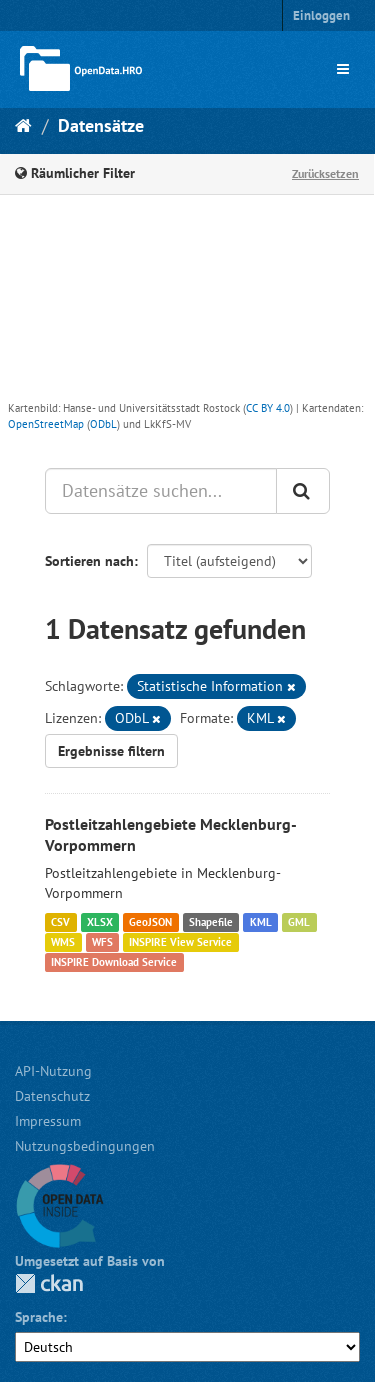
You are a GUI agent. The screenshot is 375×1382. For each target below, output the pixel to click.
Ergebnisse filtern (111, 751)
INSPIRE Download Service (114, 962)
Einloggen (321, 15)
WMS (63, 942)
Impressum (48, 1121)
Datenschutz (52, 1096)
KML (261, 922)
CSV (60, 922)
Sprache (39, 1317)
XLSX (100, 922)
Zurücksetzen (325, 173)
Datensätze (101, 125)
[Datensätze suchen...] (161, 491)
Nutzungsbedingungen (85, 1146)
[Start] (23, 125)
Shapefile (211, 922)
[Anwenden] (303, 491)
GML (299, 922)
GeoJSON (150, 922)
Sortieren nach (89, 561)
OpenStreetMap (46, 424)
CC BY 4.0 (268, 408)
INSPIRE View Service (180, 942)
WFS (102, 942)
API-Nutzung (53, 1071)
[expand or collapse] (343, 69)
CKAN (49, 1283)
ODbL (103, 424)
